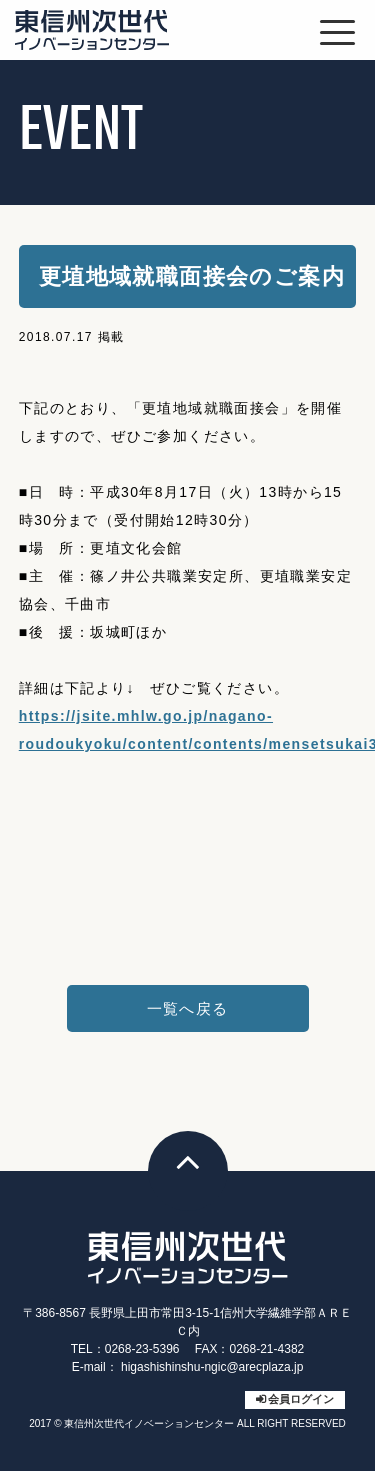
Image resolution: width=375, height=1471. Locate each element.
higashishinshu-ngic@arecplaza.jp (212, 1367)
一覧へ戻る (188, 1008)
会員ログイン (301, 1399)
